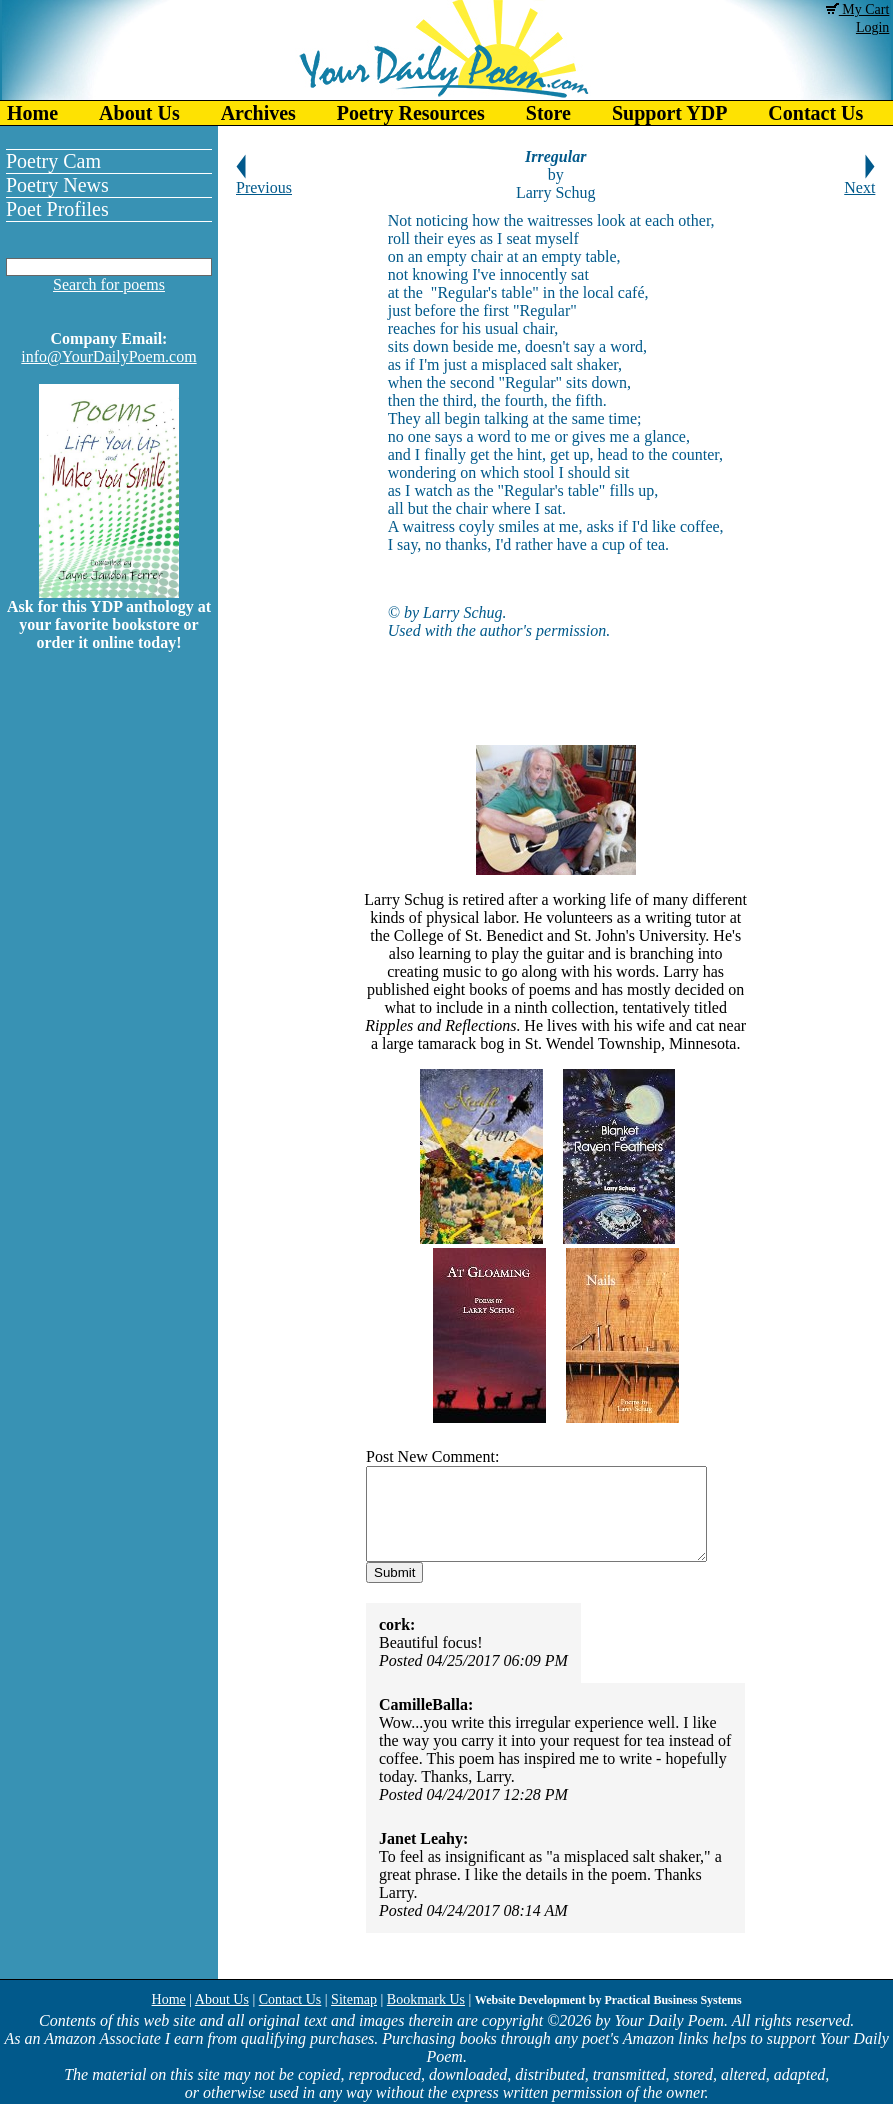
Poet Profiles (57, 209)
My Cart (858, 9)
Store (548, 113)
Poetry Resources (411, 113)
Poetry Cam (53, 161)
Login (872, 27)
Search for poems (109, 284)
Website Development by (608, 2000)
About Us (139, 113)
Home (32, 113)
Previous (264, 180)
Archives (258, 113)
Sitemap (354, 1999)
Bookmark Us (426, 1999)
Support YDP (669, 113)
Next (859, 180)
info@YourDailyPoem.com (108, 356)
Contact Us (290, 1999)
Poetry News (57, 185)
